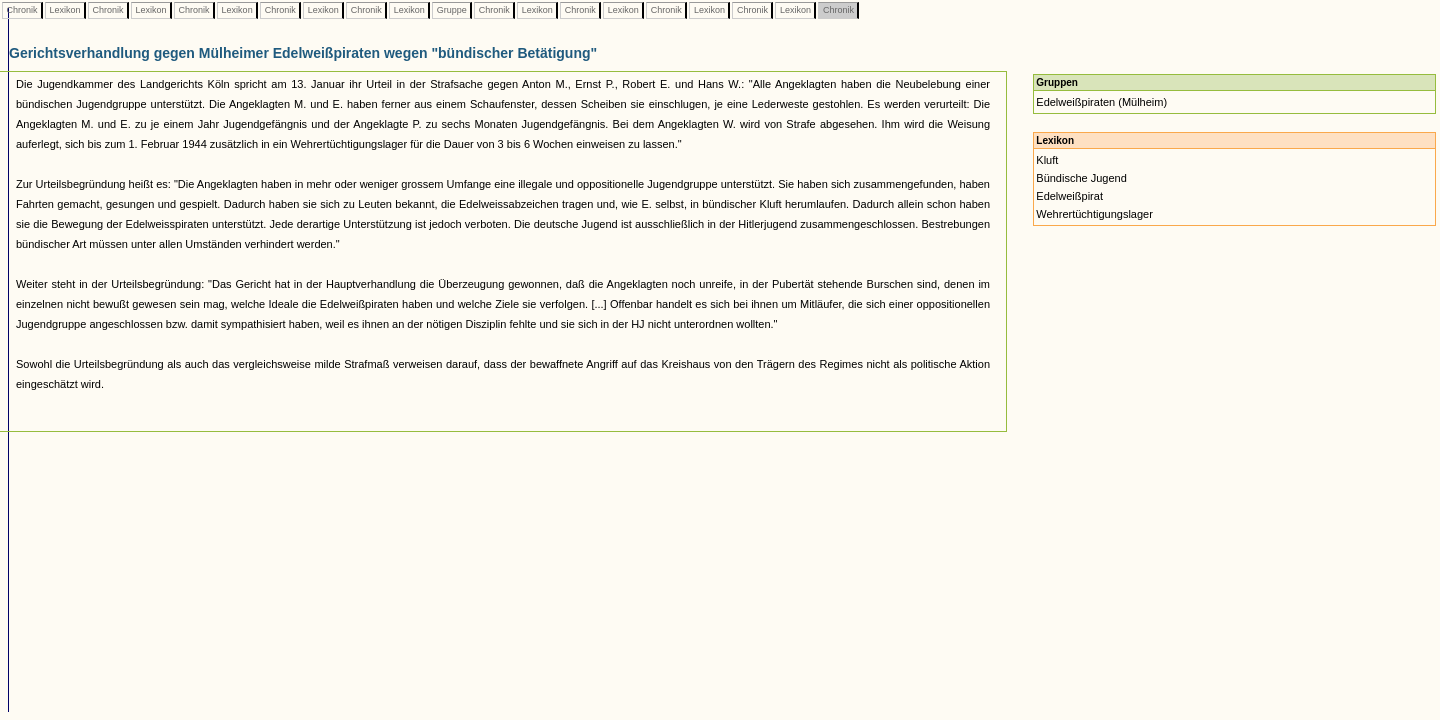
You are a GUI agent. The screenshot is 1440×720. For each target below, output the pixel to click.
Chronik (22, 10)
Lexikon (65, 10)
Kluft (1047, 160)
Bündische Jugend (1081, 178)
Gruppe (451, 10)
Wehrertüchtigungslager (1094, 214)
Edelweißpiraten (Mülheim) (1101, 102)
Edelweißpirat (1069, 196)
